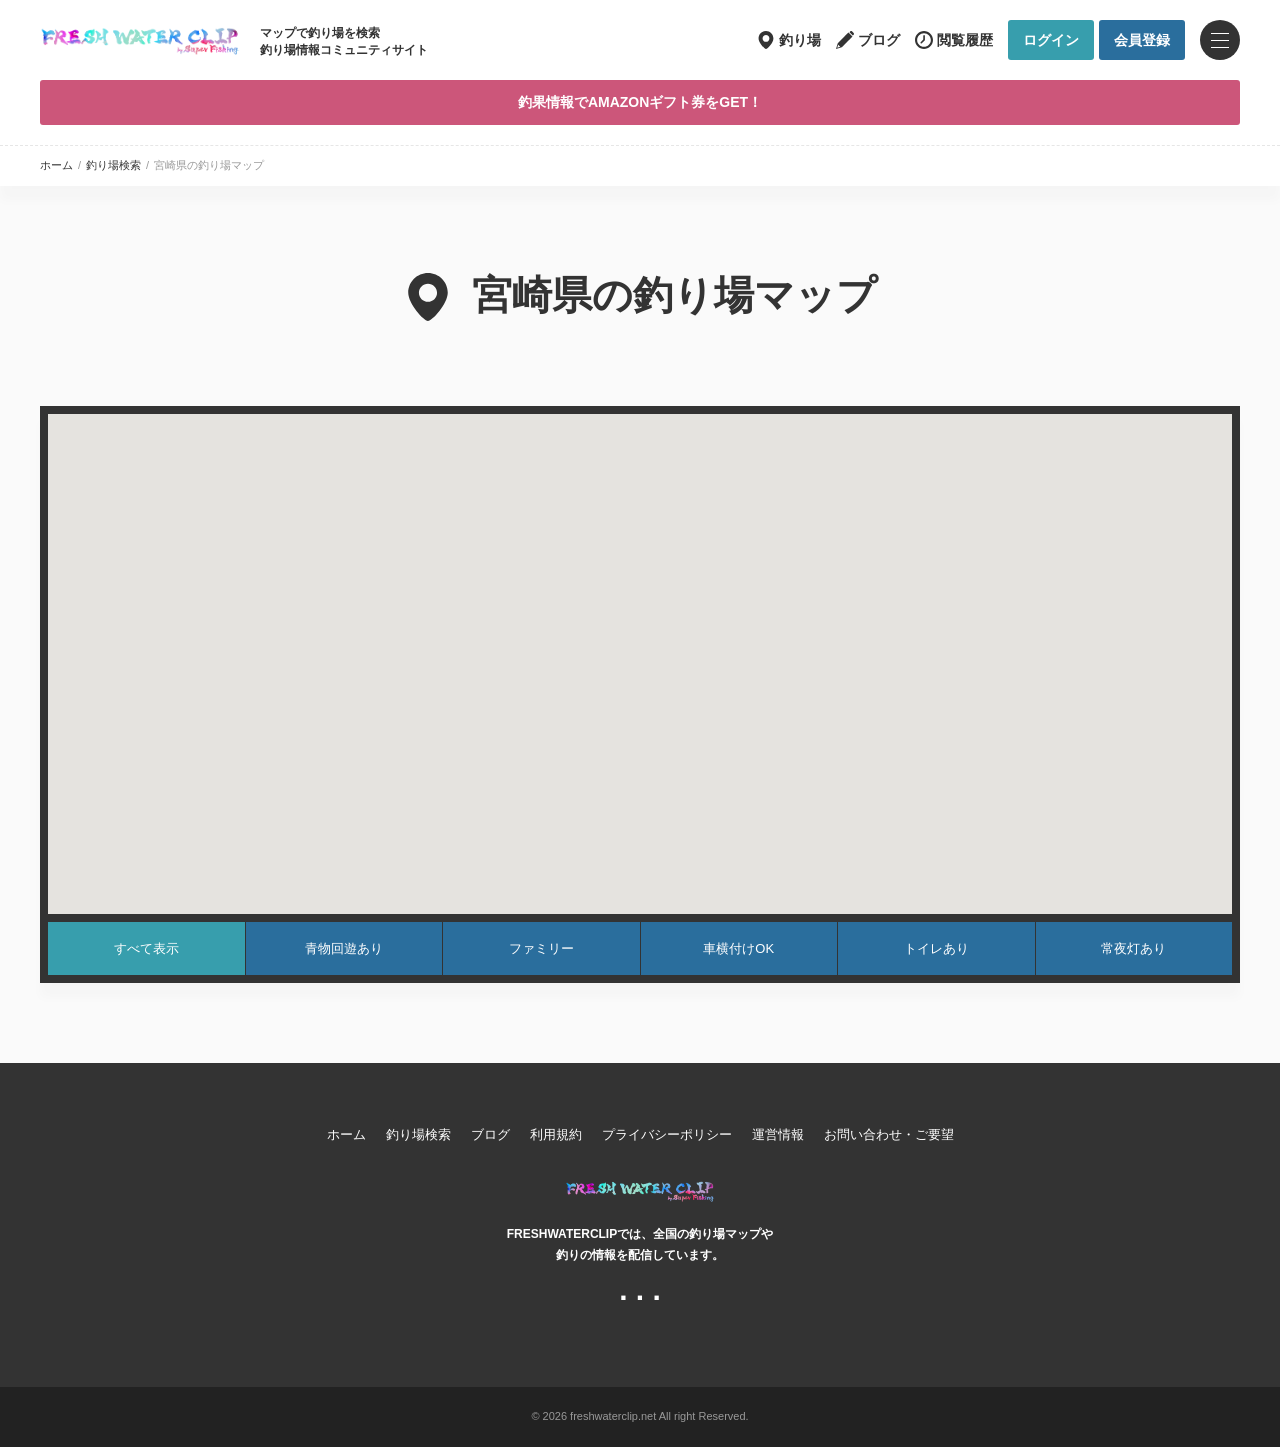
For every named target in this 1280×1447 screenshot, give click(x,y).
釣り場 (800, 40)
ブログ (879, 40)
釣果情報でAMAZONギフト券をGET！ (640, 102)
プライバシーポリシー (667, 1134)
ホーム (56, 165)
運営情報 (778, 1134)
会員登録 (1142, 40)
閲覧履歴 (965, 40)
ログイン (1051, 40)
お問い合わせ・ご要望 (889, 1134)
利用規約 (556, 1134)
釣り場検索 (113, 165)
